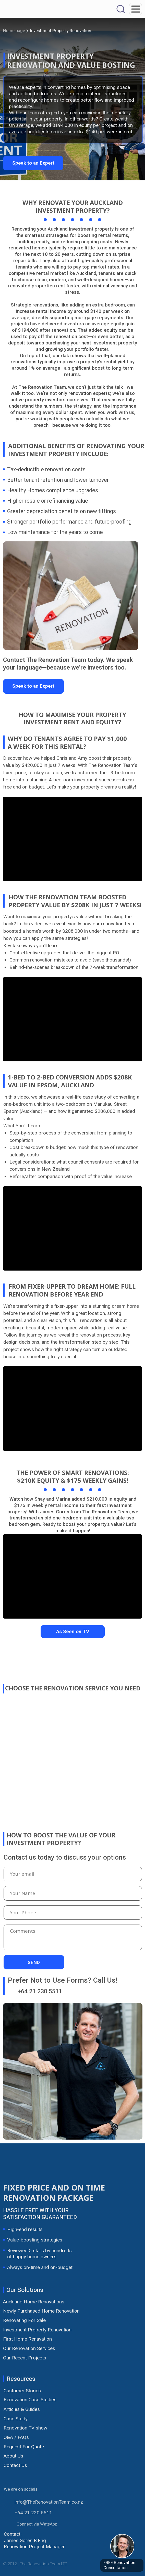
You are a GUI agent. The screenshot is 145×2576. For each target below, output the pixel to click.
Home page (14, 30)
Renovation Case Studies (30, 2400)
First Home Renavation (27, 2339)
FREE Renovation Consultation (119, 2565)
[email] (73, 1874)
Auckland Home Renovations (33, 2302)
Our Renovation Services (29, 2348)
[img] (122, 2546)
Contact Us (15, 2465)
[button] (136, 9)
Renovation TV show (25, 2428)
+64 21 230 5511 (33, 2513)
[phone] (73, 1912)
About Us (13, 2456)
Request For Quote (24, 2447)
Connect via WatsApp (37, 2524)
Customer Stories (22, 2391)
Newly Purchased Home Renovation (41, 2311)
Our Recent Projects (24, 2358)
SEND (34, 1962)
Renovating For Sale (24, 2320)
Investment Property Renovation (37, 2330)
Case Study (16, 2419)
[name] (73, 1893)
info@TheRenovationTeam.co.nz (49, 2502)
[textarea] (73, 1937)
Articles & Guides (22, 2409)
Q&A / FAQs (16, 2437)
